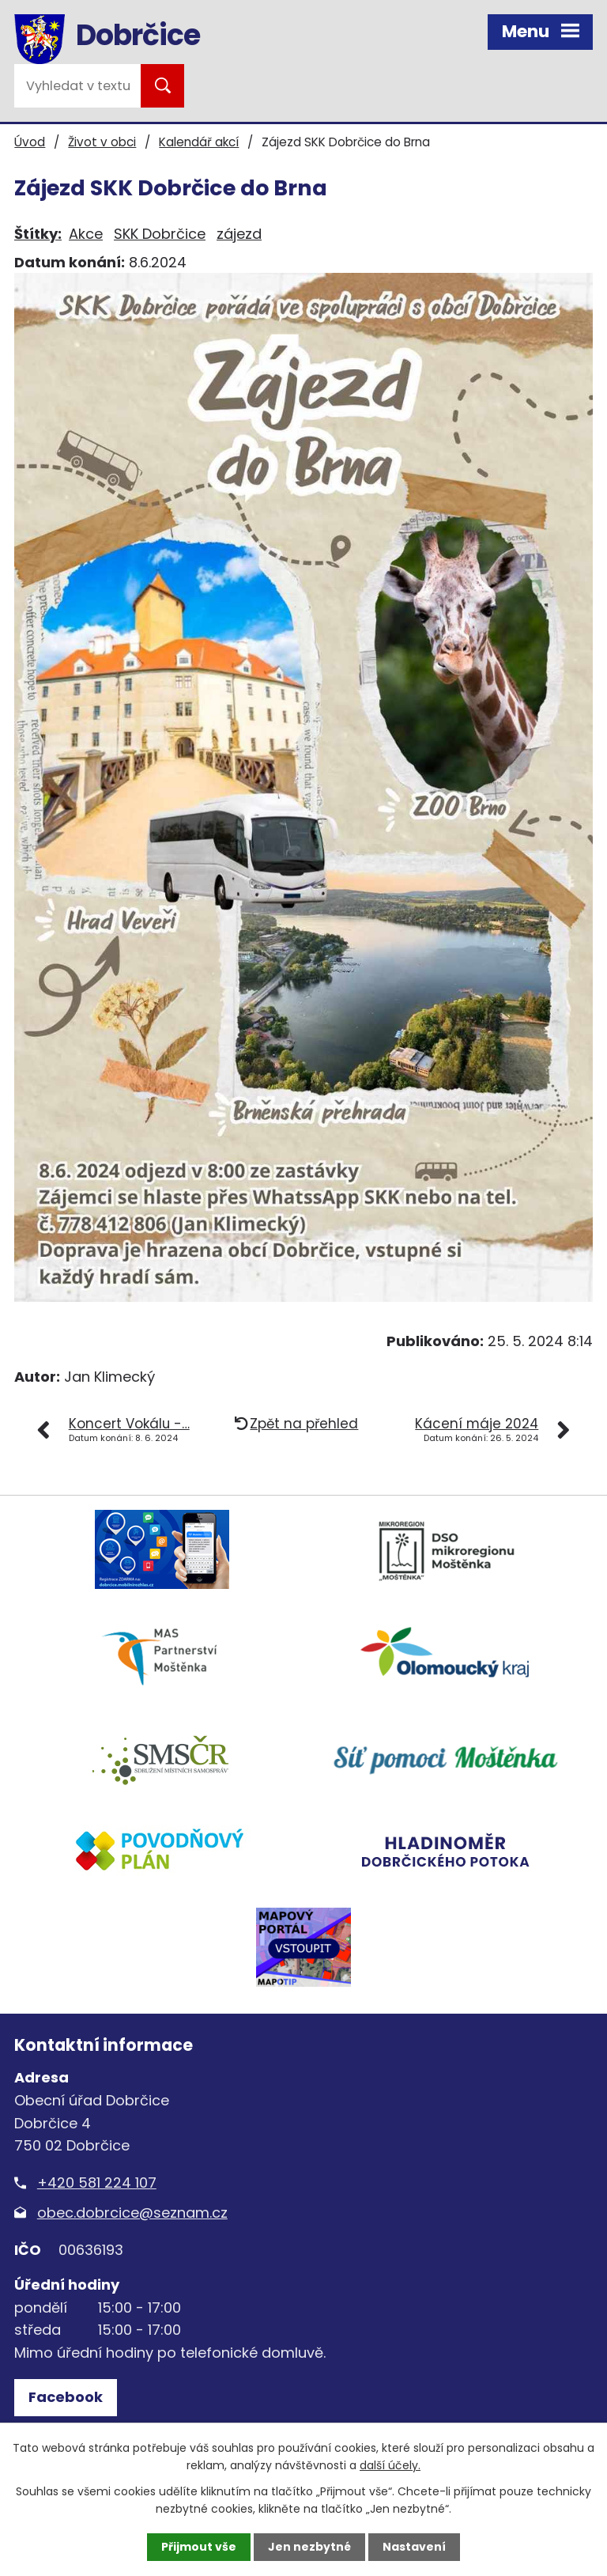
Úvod (29, 142)
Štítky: (38, 234)
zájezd (239, 234)
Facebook (65, 2397)
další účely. (390, 2465)
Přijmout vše (198, 2547)
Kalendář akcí (199, 142)
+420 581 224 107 (96, 2182)
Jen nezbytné (309, 2547)
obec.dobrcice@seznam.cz (132, 2212)
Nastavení (414, 2547)
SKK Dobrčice (159, 234)
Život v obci (102, 142)
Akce (86, 234)
